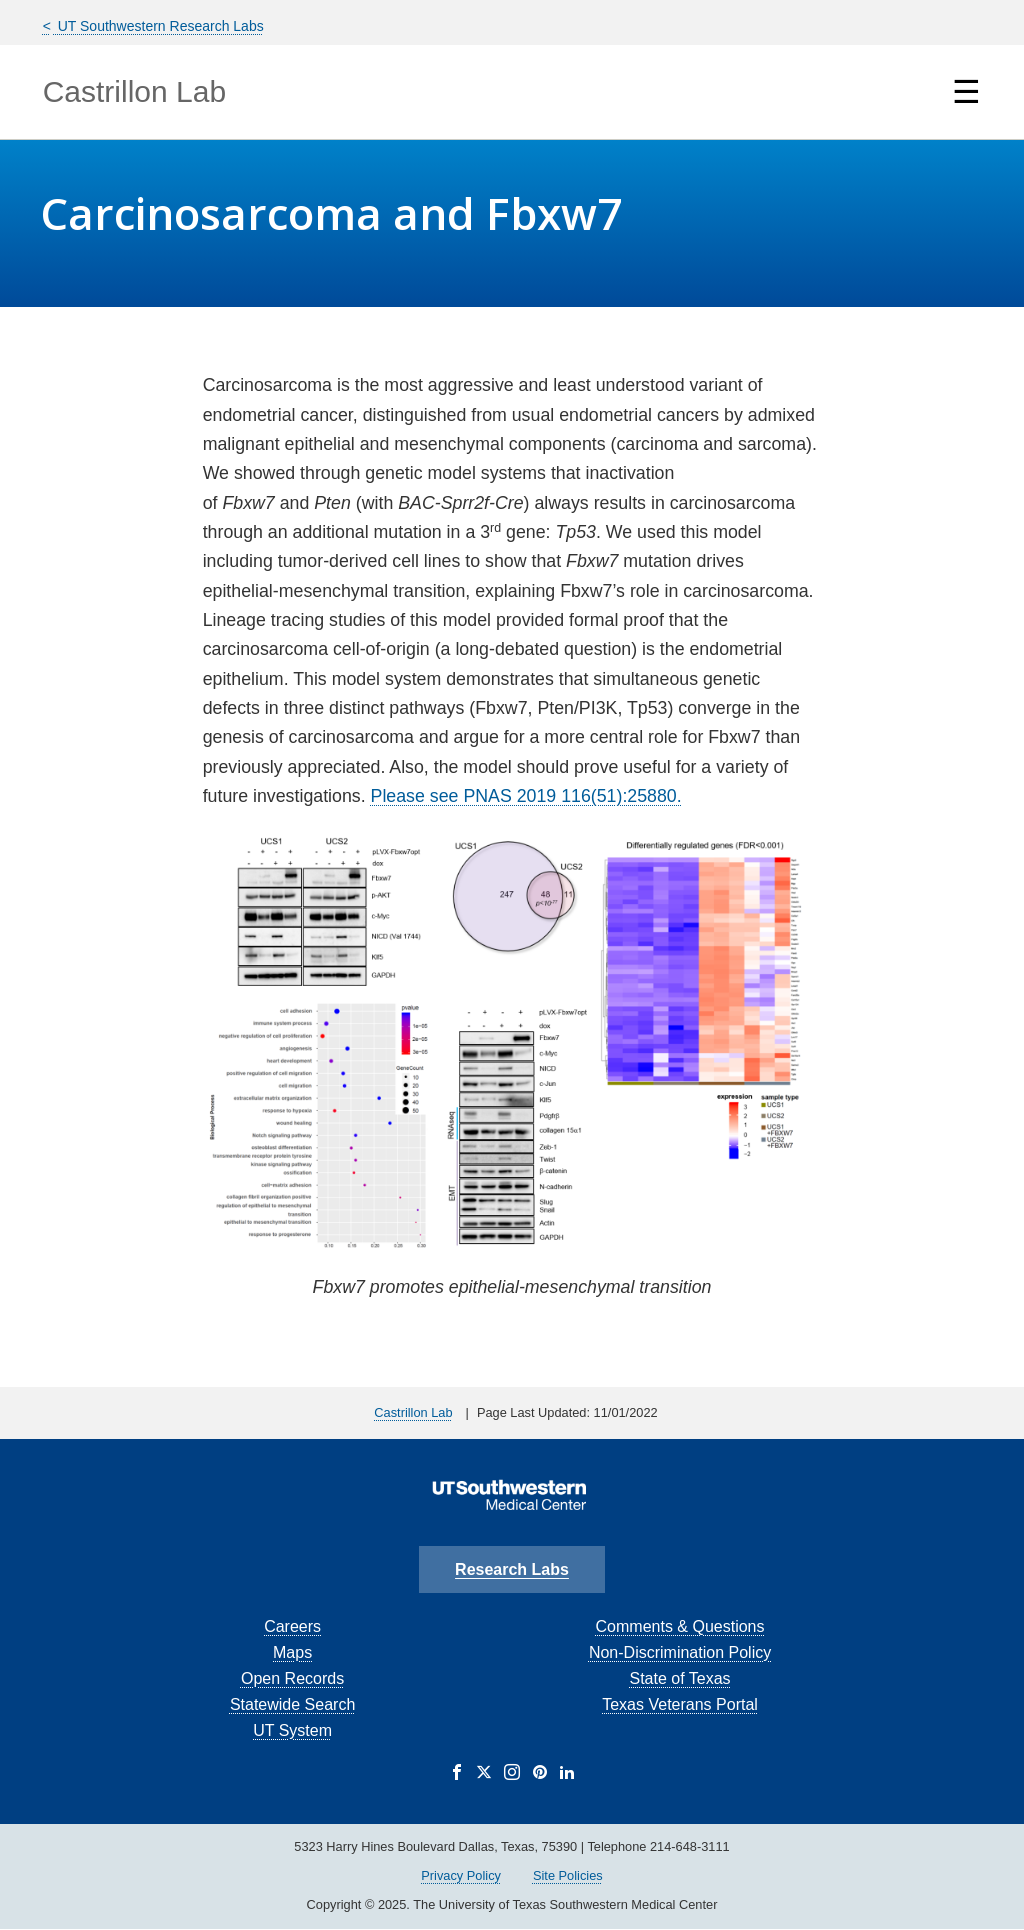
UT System (292, 1730)
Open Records (292, 1678)
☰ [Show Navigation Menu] (966, 92)
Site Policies (568, 1875)
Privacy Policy (461, 1875)
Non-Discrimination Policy (680, 1652)
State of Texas (679, 1678)
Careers (292, 1626)
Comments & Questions (680, 1626)
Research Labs (512, 1569)
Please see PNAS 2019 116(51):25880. (526, 796)
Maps (292, 1652)
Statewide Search (292, 1704)
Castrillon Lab (134, 91)
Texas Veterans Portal (680, 1704)
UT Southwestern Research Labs (159, 26)
